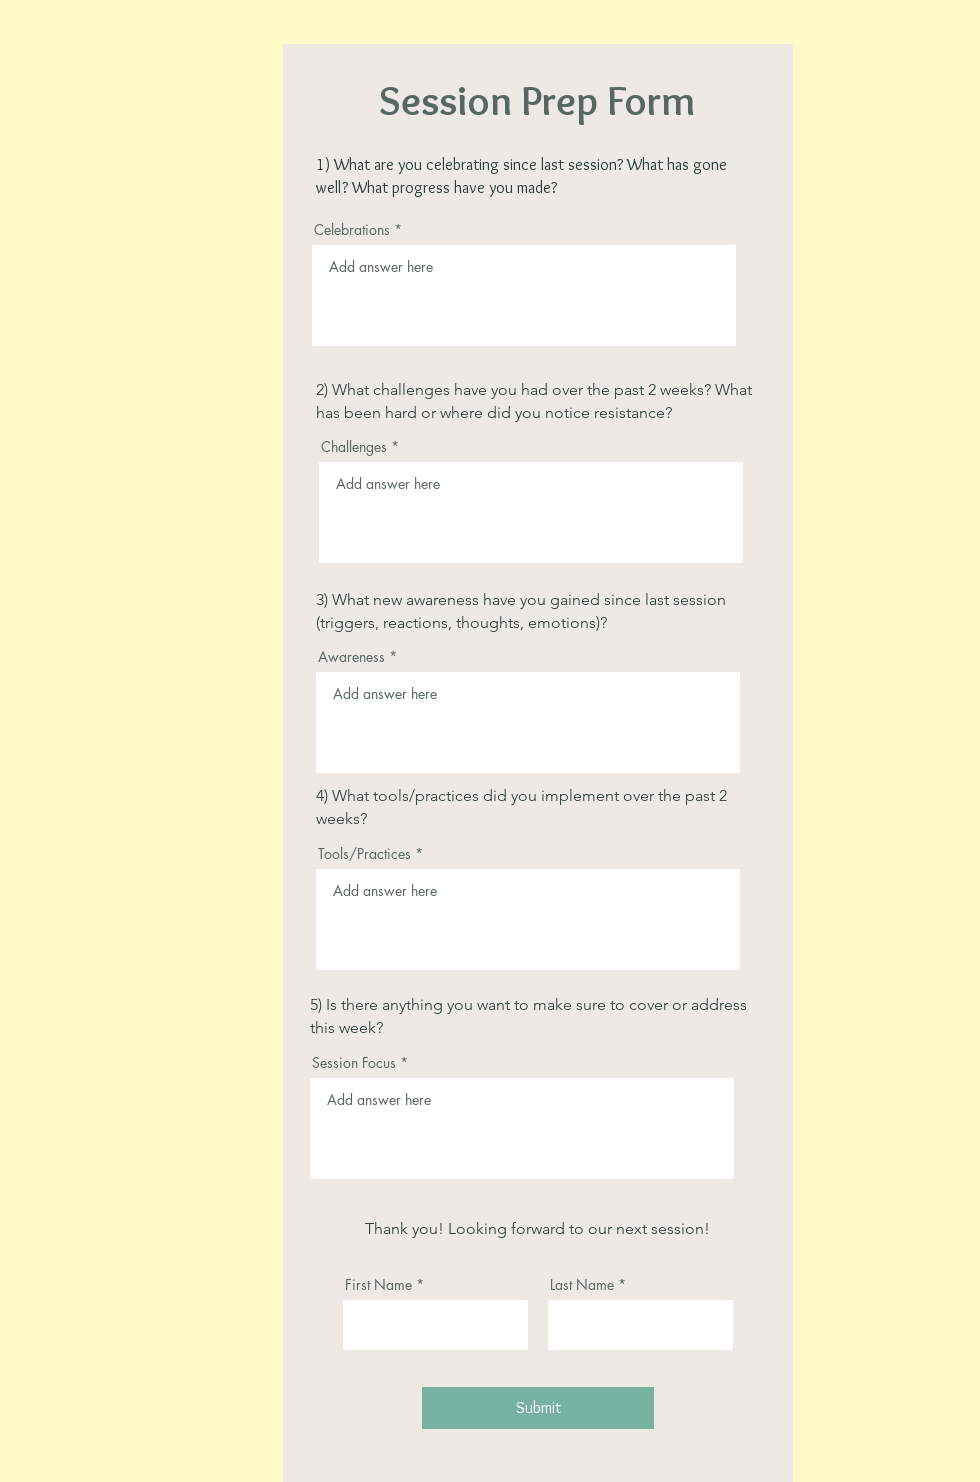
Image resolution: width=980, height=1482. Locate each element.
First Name (378, 1285)
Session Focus (354, 1063)
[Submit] (538, 1408)
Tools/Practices (364, 854)
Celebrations (352, 230)
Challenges (354, 447)
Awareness (351, 657)
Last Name (582, 1285)
